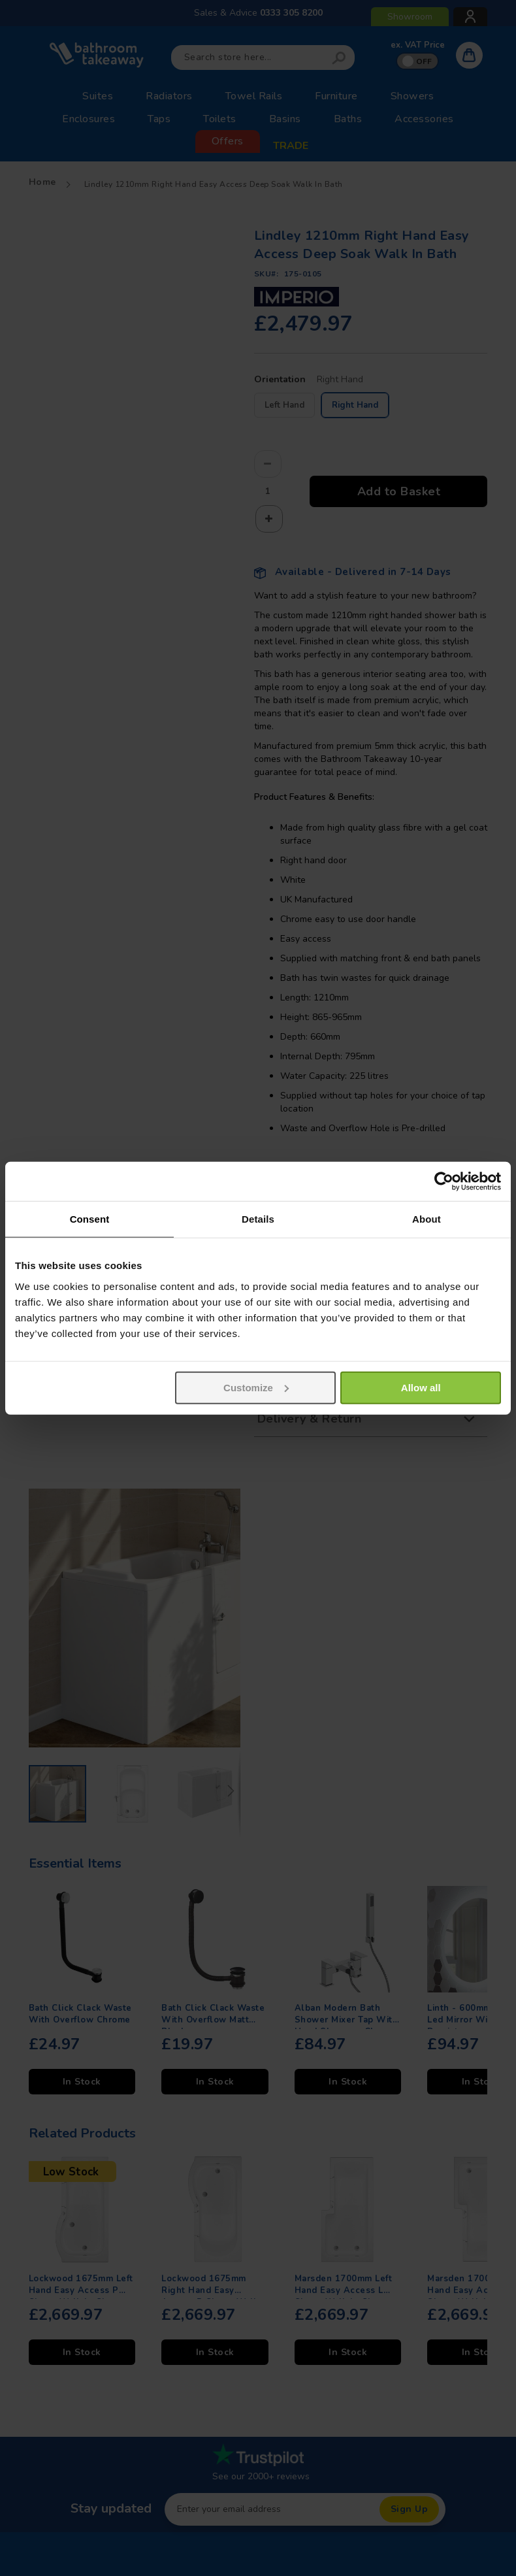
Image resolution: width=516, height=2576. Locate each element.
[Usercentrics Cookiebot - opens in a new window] (444, 1181)
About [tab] (426, 1219)
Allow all (421, 1387)
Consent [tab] (90, 1219)
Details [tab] (258, 1219)
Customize (256, 1387)
